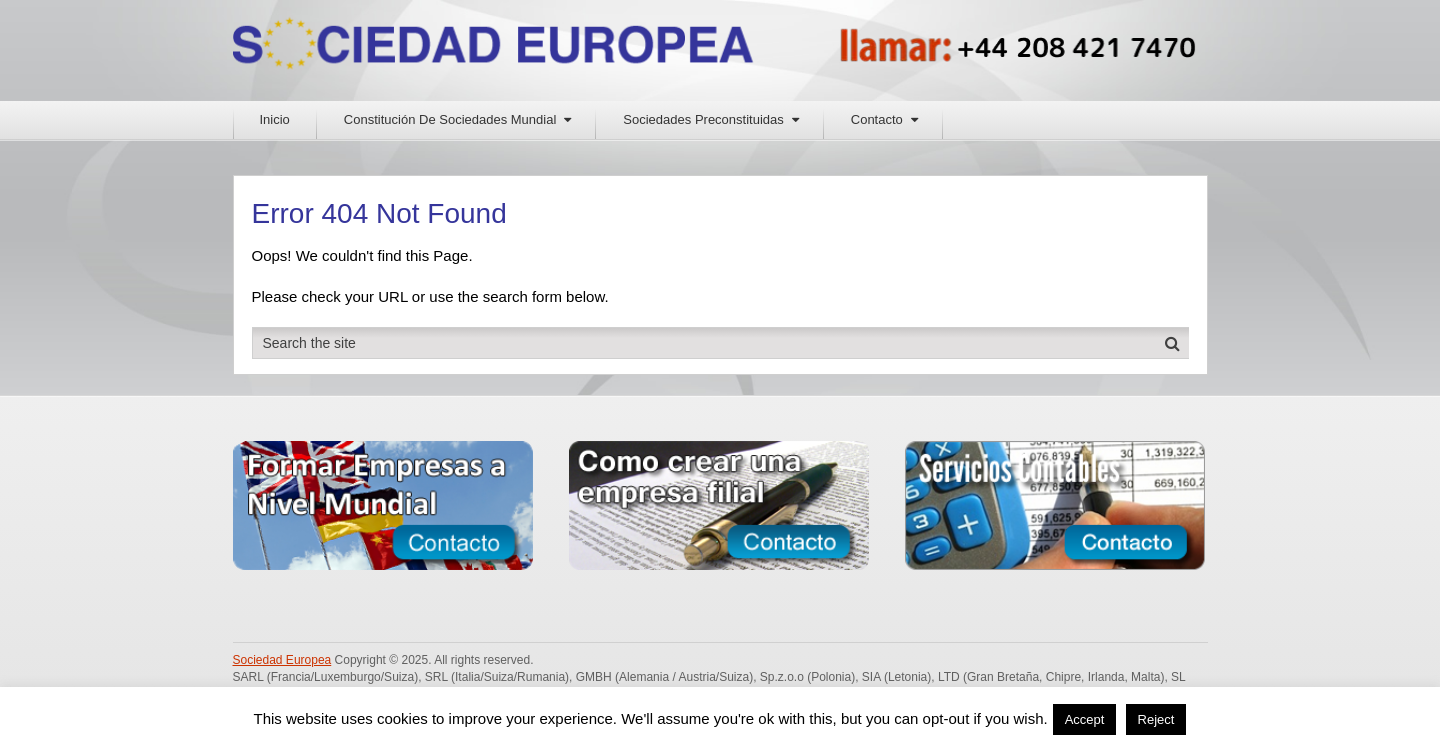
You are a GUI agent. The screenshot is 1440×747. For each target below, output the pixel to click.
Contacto (877, 119)
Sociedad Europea (282, 660)
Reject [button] (1156, 719)
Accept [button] (1085, 719)
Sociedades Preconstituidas (703, 119)
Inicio (275, 119)
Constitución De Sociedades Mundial (450, 119)
